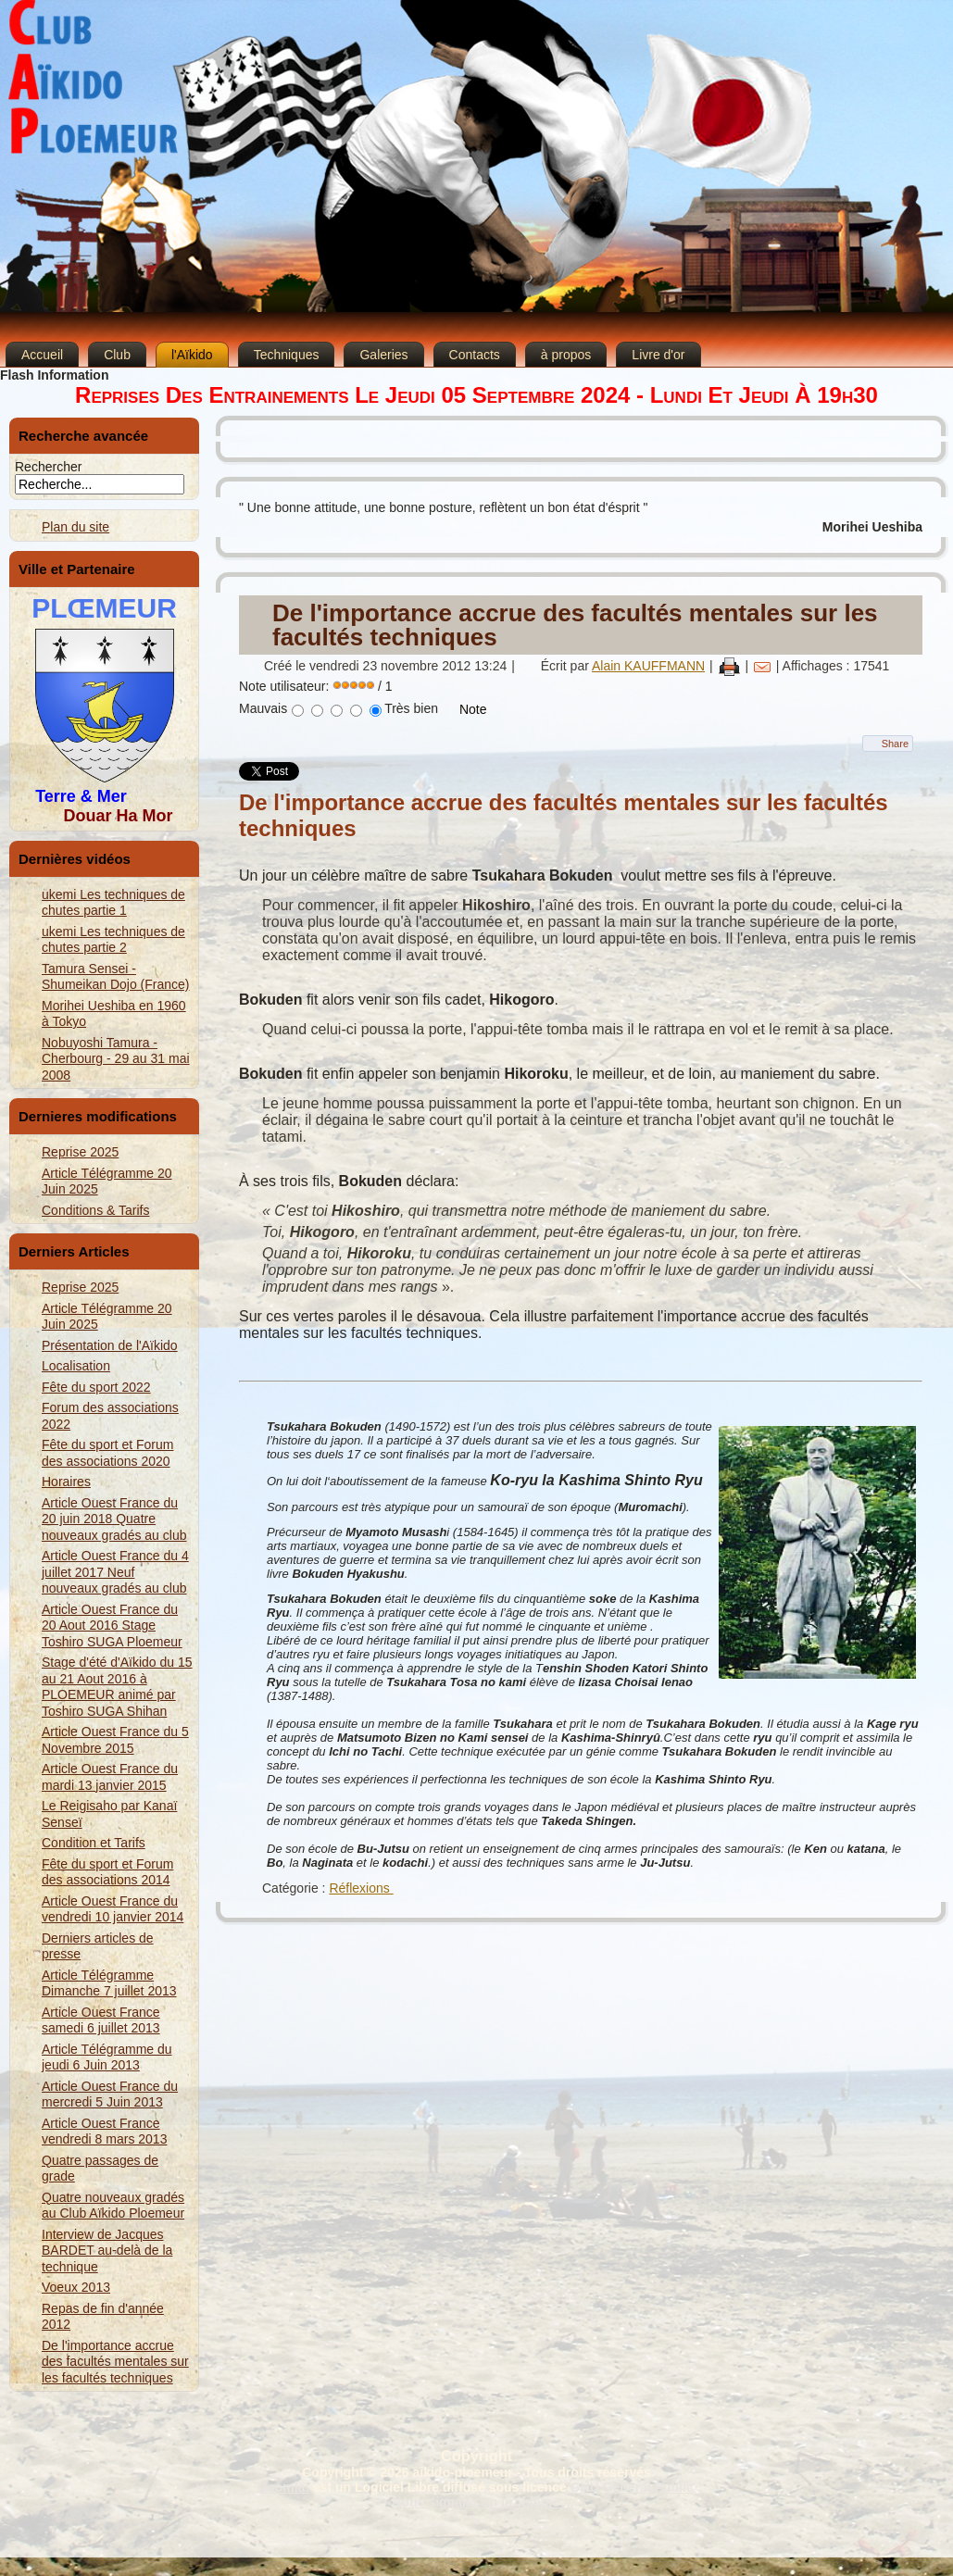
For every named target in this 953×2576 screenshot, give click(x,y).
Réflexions (361, 1888)
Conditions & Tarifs (95, 1210)
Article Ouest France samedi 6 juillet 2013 (101, 2020)
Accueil (42, 354)
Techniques (287, 354)
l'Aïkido (192, 354)
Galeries (383, 354)
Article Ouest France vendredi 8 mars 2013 (104, 2131)
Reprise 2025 (80, 1151)
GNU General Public (632, 2487)
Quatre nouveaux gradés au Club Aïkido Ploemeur (113, 2205)
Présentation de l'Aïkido (110, 1345)
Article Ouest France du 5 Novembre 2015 (115, 1740)
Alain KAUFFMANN (648, 665)
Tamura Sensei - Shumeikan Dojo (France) (116, 977)
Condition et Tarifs (93, 1842)
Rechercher (48, 466)
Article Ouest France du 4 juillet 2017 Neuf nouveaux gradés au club (115, 1571)
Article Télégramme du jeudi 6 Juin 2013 (107, 2057)
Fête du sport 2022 (96, 1387)
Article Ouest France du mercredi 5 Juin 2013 (110, 2094)
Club (117, 354)
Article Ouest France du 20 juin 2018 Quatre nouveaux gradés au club (114, 1519)
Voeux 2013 (76, 2287)
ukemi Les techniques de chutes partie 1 (113, 903)
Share (895, 743)
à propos (566, 354)
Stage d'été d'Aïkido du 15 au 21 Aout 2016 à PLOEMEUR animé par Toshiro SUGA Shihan (117, 1687)
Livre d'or (658, 354)
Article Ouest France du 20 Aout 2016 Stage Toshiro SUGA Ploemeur (112, 1625)
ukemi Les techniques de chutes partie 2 (113, 940)
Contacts (474, 354)
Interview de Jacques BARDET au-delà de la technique (107, 2250)
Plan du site (75, 526)
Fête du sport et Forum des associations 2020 (107, 1453)
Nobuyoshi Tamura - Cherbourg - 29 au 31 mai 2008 (116, 1058)
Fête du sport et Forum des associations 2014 (107, 1872)
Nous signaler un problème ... (482, 2502)
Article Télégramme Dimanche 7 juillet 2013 (109, 1983)
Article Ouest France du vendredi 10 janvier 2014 (112, 1909)
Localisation (76, 1365)
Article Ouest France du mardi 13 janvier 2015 (110, 1777)
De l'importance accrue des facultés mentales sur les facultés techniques (115, 2361)
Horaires (66, 1481)
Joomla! (284, 2487)
